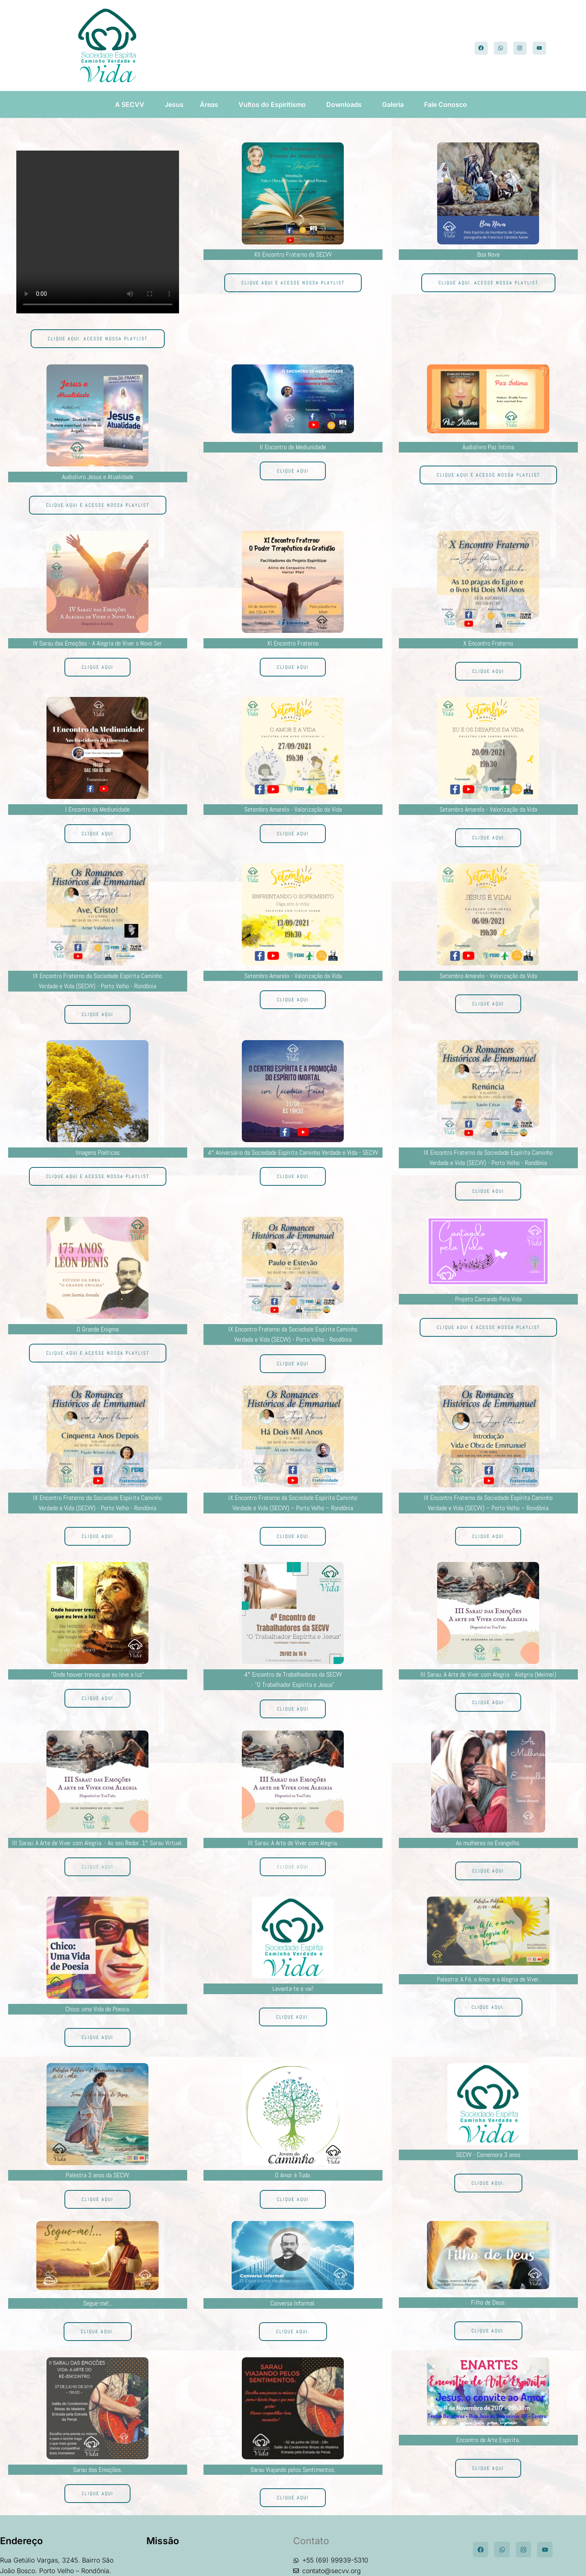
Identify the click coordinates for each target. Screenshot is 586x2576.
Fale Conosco (447, 104)
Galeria (395, 104)
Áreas (211, 104)
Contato (311, 2541)
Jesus (174, 104)
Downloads (346, 104)
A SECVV (131, 104)
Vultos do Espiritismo (274, 104)
